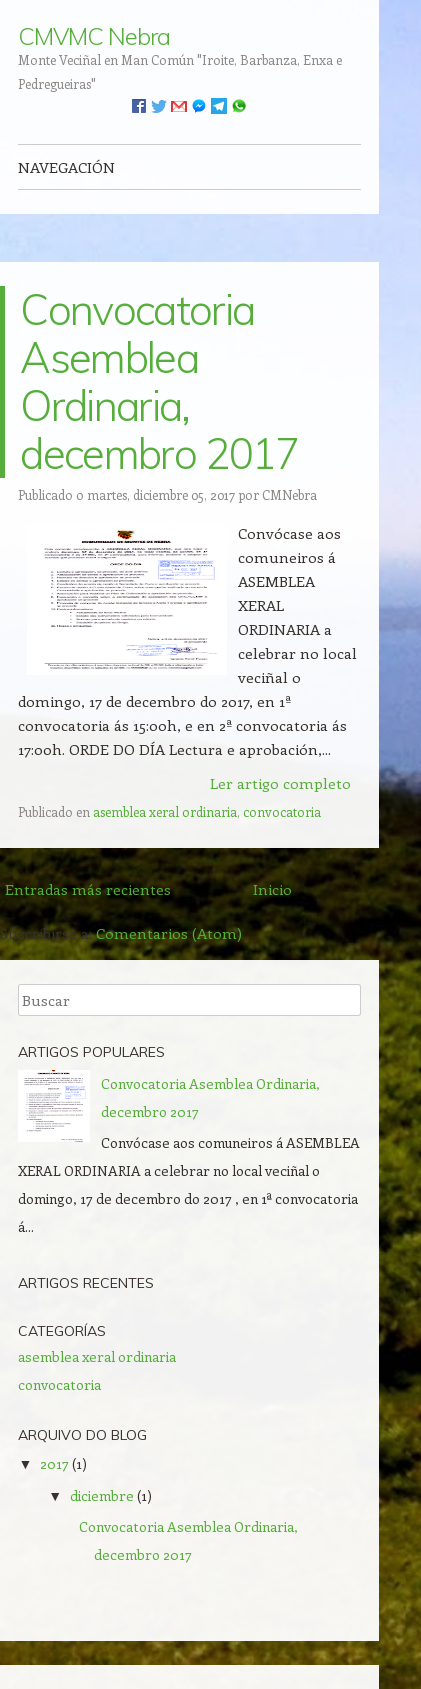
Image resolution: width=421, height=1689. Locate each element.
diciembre (102, 1495)
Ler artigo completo (280, 783)
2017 (54, 1463)
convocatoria (282, 811)
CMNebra (289, 494)
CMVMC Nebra (93, 36)
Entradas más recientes (88, 889)
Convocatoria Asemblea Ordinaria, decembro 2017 (159, 381)
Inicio (272, 889)
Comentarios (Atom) (169, 933)
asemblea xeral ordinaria (165, 811)
